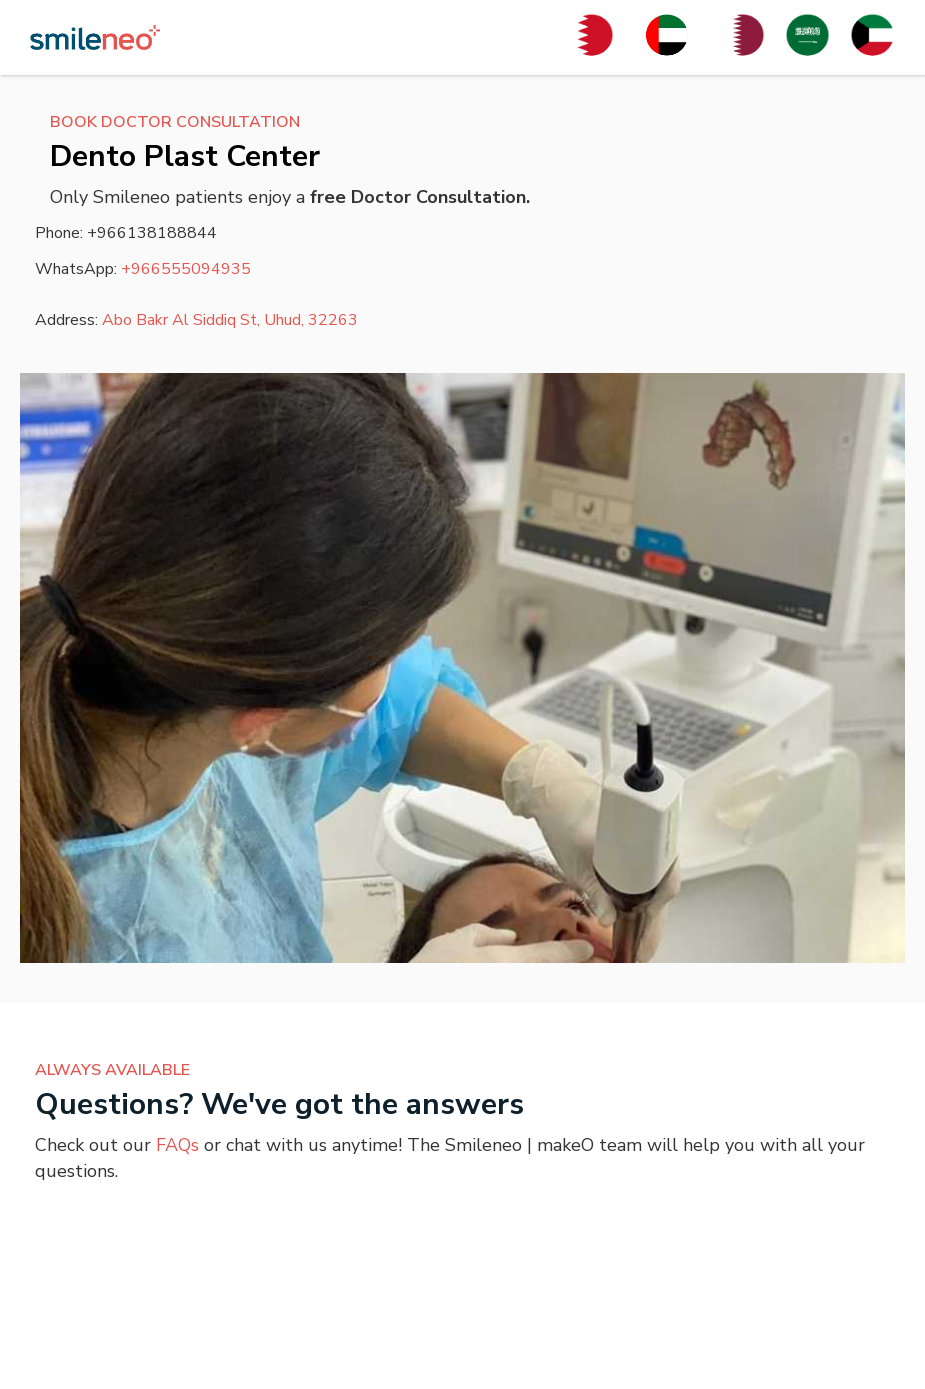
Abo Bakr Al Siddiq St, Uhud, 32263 (230, 320)
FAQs (177, 1145)
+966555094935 (186, 269)
